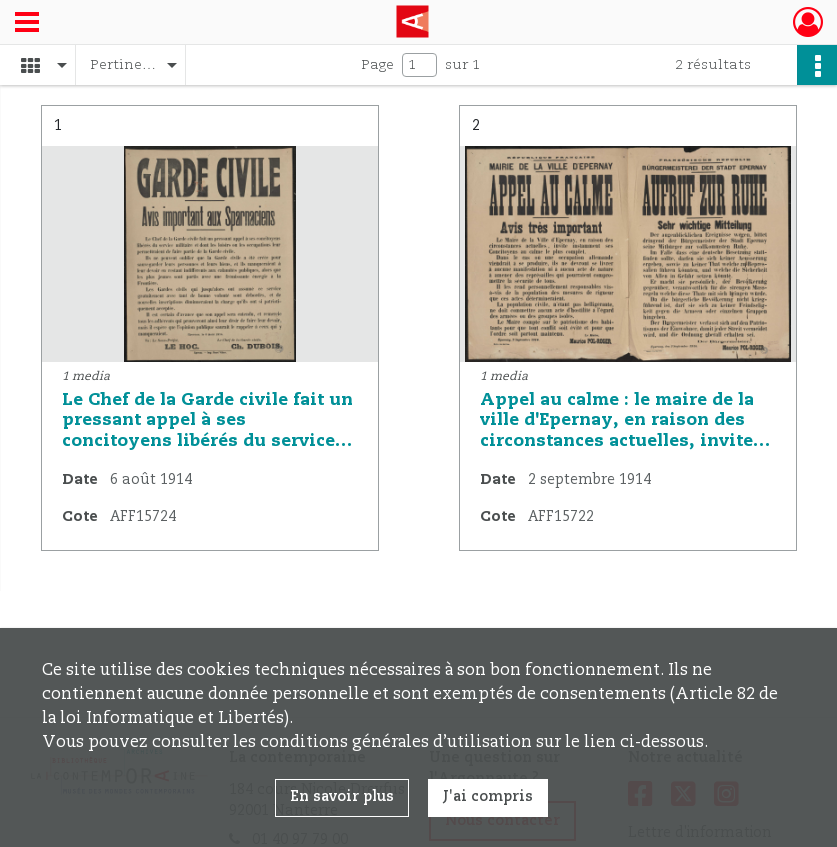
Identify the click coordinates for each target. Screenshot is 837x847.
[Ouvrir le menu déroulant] (27, 24)
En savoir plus (342, 797)
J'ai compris (488, 797)
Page (377, 65)
